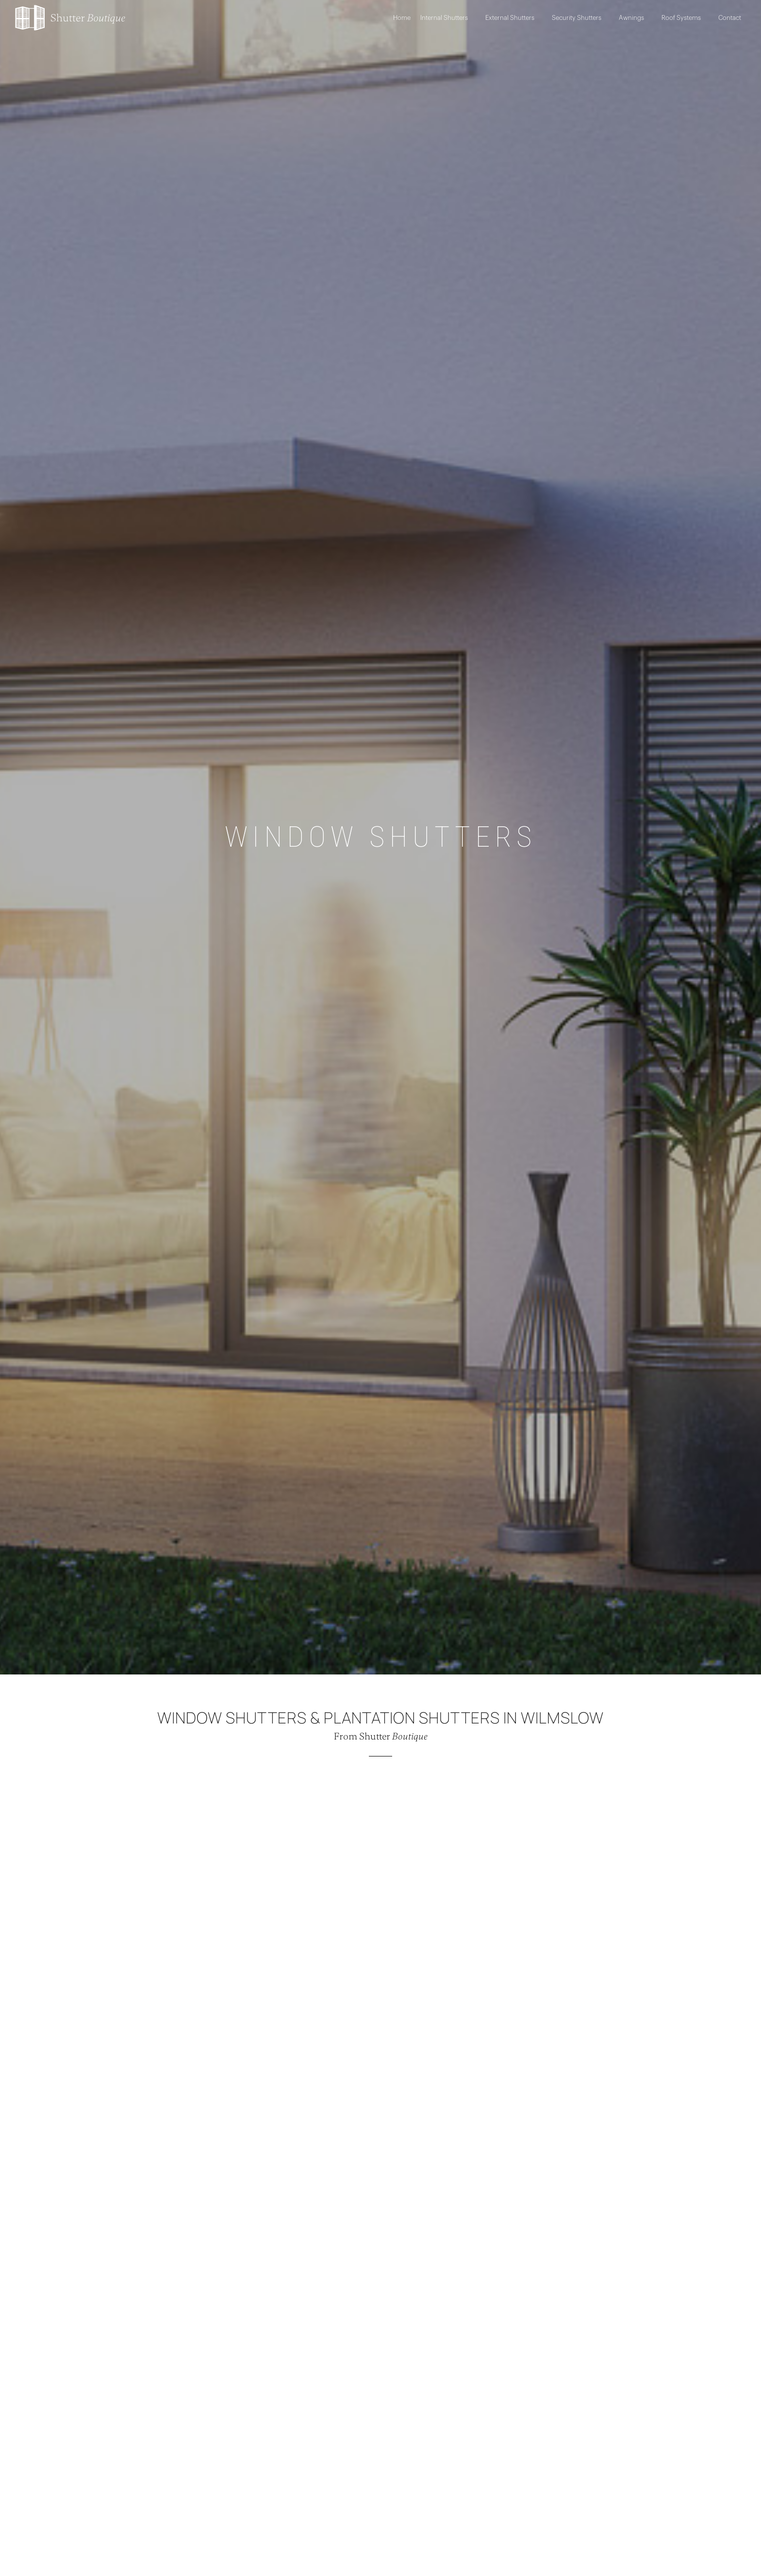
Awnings (635, 18)
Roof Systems (685, 18)
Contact (729, 18)
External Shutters (513, 18)
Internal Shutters (448, 18)
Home (402, 18)
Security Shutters (580, 18)
